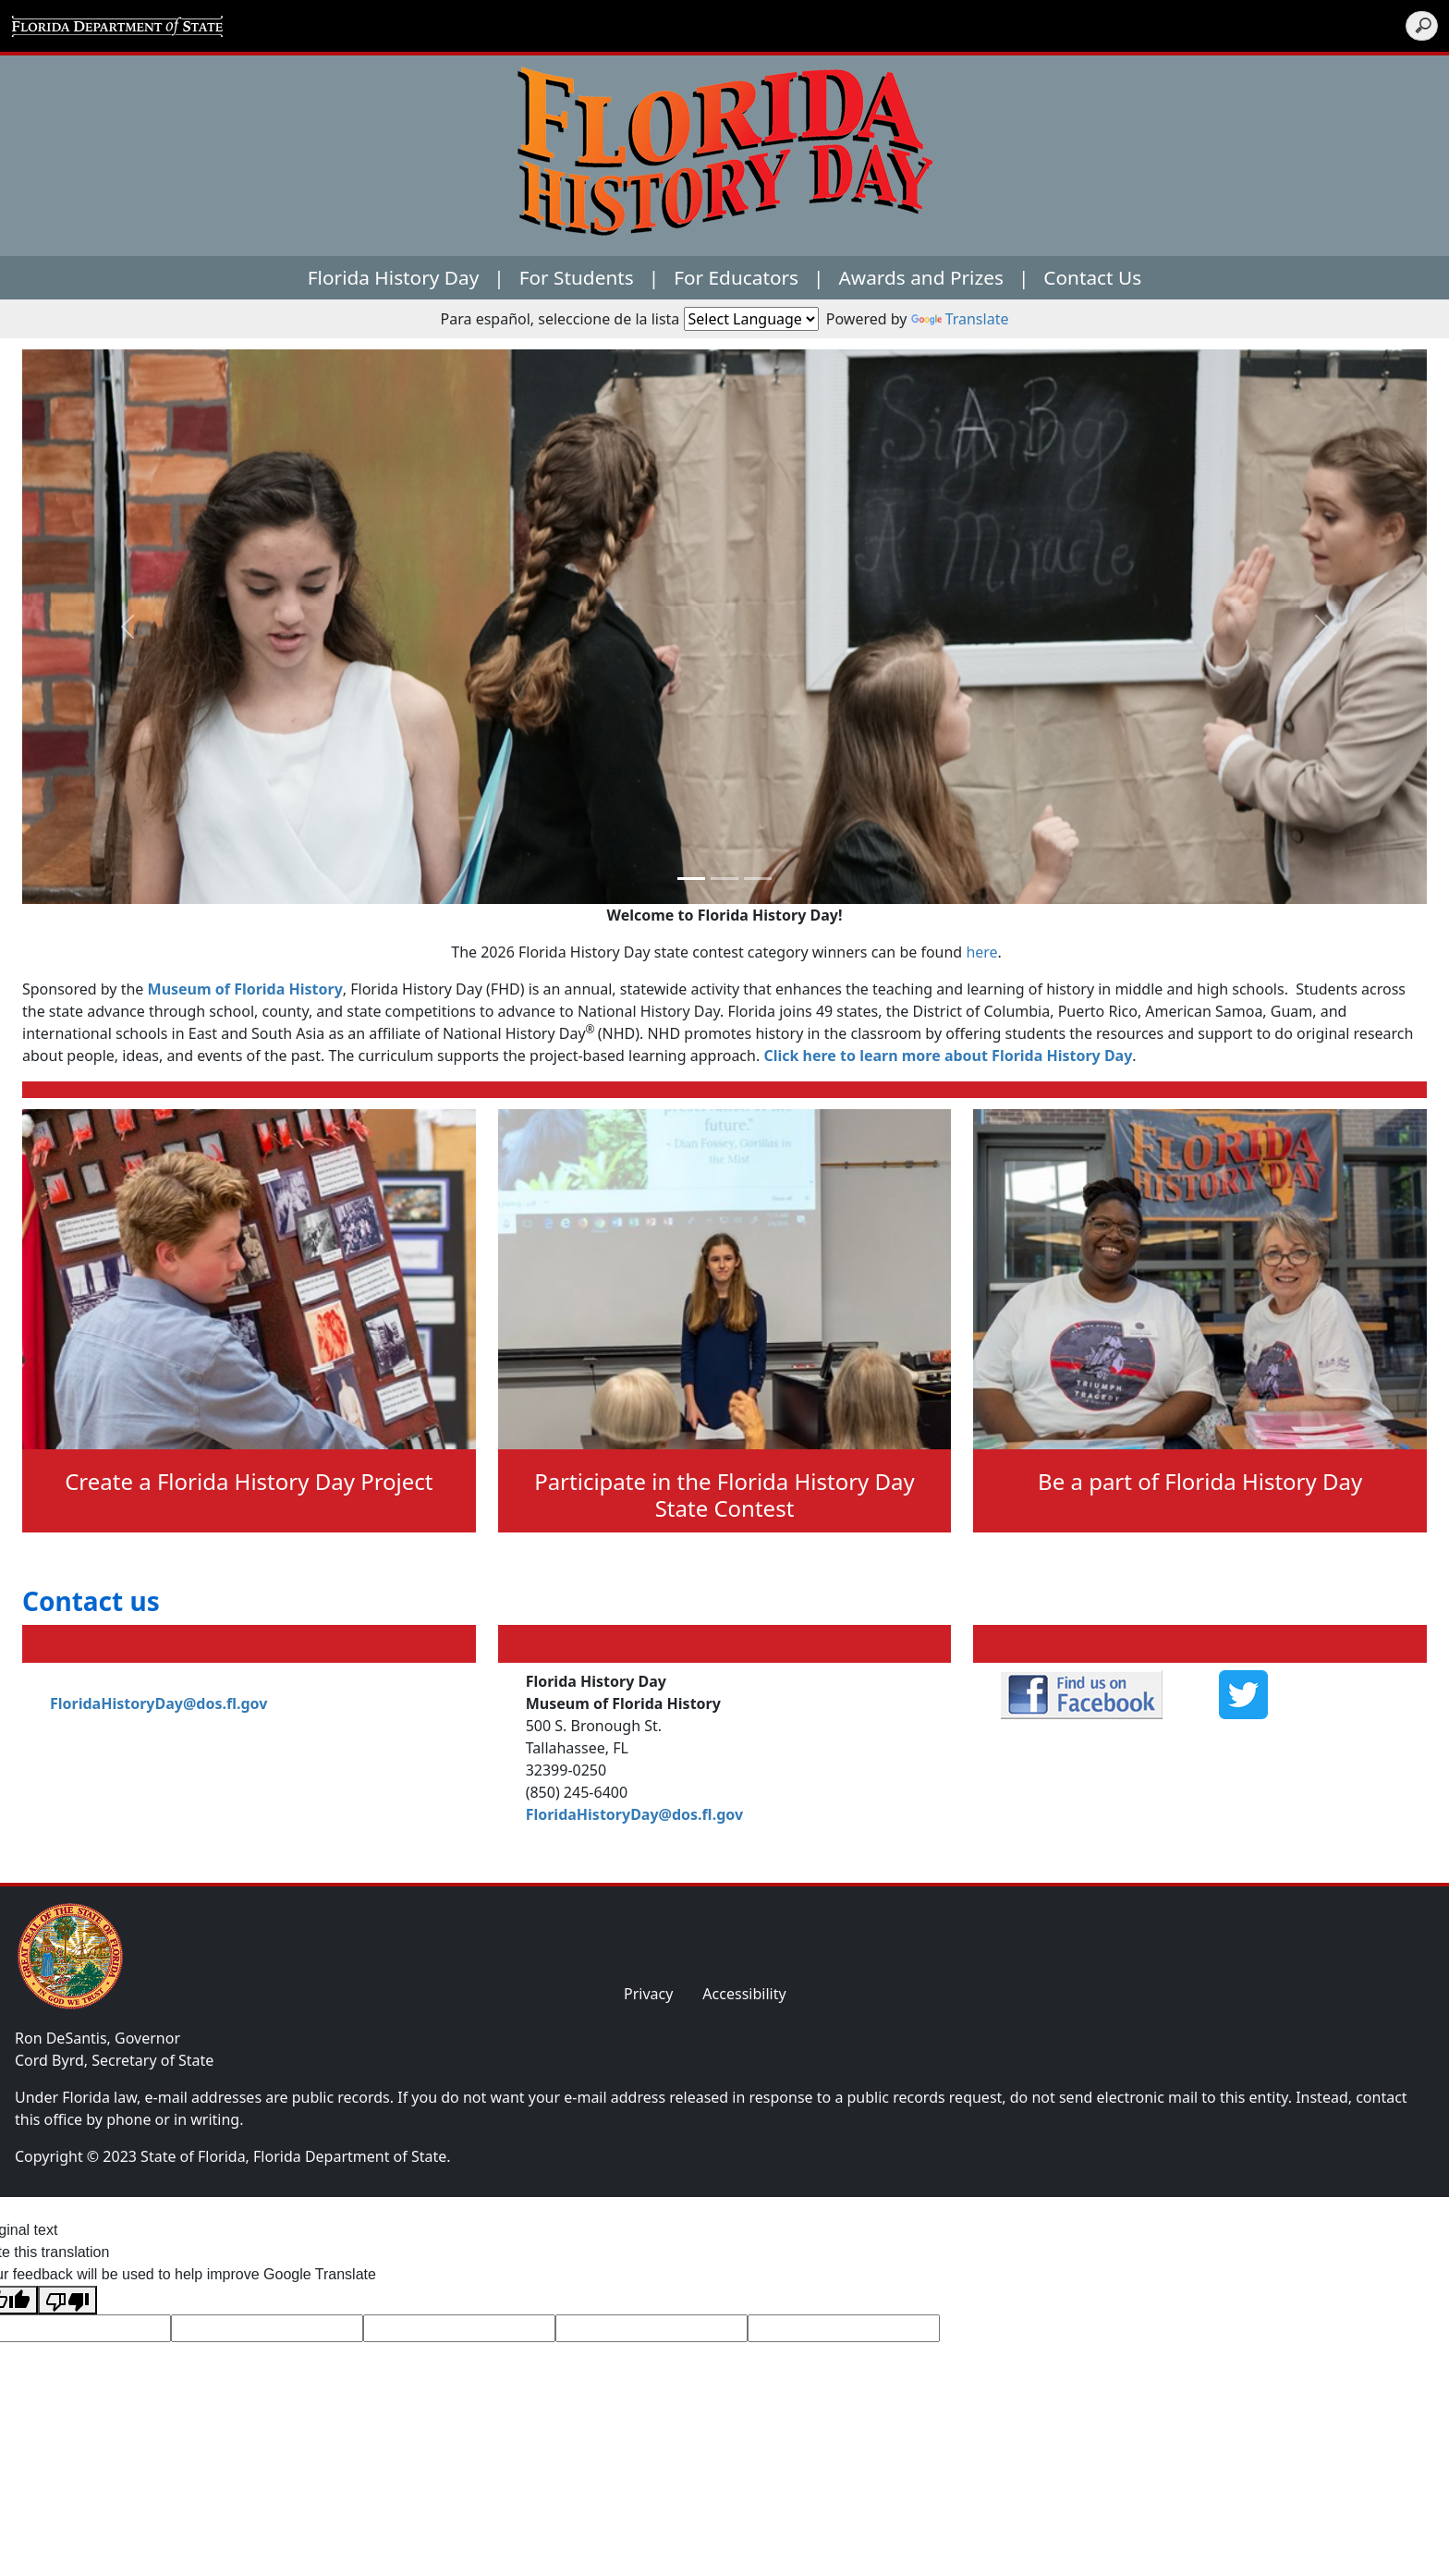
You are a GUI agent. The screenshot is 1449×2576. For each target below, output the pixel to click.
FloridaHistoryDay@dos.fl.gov (158, 1703)
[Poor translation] (67, 2300)
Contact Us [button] (1092, 277)
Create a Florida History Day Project (248, 1481)
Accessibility (743, 1994)
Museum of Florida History (245, 989)
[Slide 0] (691, 878)
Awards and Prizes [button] (921, 277)
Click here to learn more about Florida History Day (947, 1055)
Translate (960, 319)
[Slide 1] (724, 878)
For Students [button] (576, 277)
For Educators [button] (736, 277)
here (981, 952)
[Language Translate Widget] (751, 319)
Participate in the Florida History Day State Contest (724, 1494)
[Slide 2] (758, 878)
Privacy (648, 1994)
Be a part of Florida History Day (1200, 1481)
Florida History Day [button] (393, 277)
